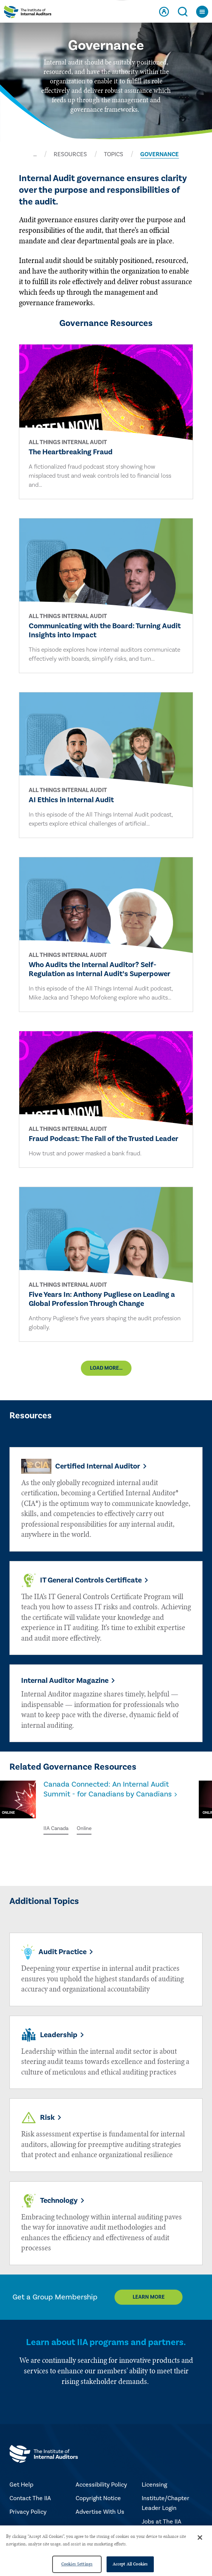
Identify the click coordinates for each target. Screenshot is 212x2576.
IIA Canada (55, 1828)
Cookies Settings (77, 2564)
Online (84, 1828)
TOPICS (113, 154)
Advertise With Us (100, 2512)
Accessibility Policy (101, 2484)
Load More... (106, 1368)
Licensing (154, 2484)
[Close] (200, 2537)
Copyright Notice (98, 2498)
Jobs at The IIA (161, 2521)
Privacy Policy (27, 2512)
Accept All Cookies (130, 2564)
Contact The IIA (30, 2498)
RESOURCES (70, 154)
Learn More (149, 2297)
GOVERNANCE (159, 154)
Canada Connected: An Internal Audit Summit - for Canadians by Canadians (107, 1789)
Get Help (21, 2484)
